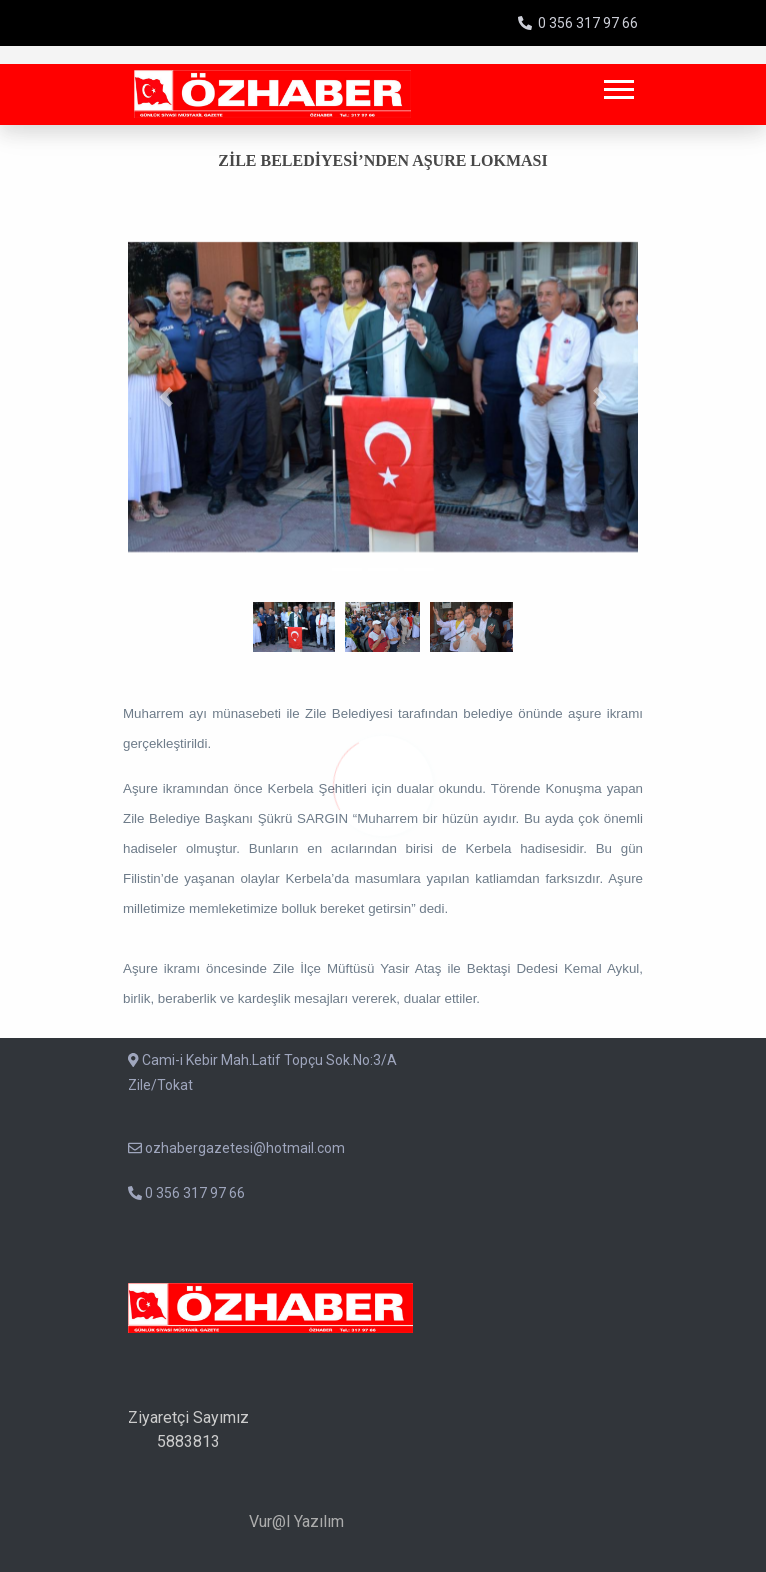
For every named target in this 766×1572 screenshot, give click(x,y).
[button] (617, 85)
